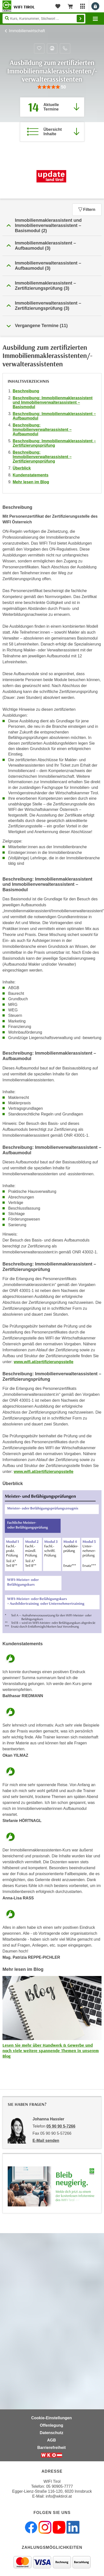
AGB (51, 2440)
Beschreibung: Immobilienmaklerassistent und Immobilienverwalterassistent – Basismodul (53, 402)
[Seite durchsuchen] (43, 18)
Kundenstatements (30, 475)
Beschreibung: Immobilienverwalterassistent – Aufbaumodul (42, 429)
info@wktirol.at (59, 2496)
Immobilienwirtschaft (27, 31)
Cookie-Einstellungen (51, 2418)
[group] (52, 87)
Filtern (86, 209)
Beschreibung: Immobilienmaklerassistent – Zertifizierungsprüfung (54, 443)
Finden (80, 18)
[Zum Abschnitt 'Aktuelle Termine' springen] (52, 107)
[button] (52, 226)
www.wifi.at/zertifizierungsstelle (43, 1362)
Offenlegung (51, 2425)
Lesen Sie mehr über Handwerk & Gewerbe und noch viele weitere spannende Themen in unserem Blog (50, 2050)
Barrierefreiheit (51, 2447)
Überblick (22, 468)
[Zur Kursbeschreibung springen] (52, 132)
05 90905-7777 (59, 2486)
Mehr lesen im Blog (31, 482)
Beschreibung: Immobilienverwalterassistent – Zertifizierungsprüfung (42, 456)
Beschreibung (26, 391)
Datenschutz (51, 2433)
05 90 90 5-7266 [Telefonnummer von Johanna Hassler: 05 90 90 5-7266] (60, 2126)
